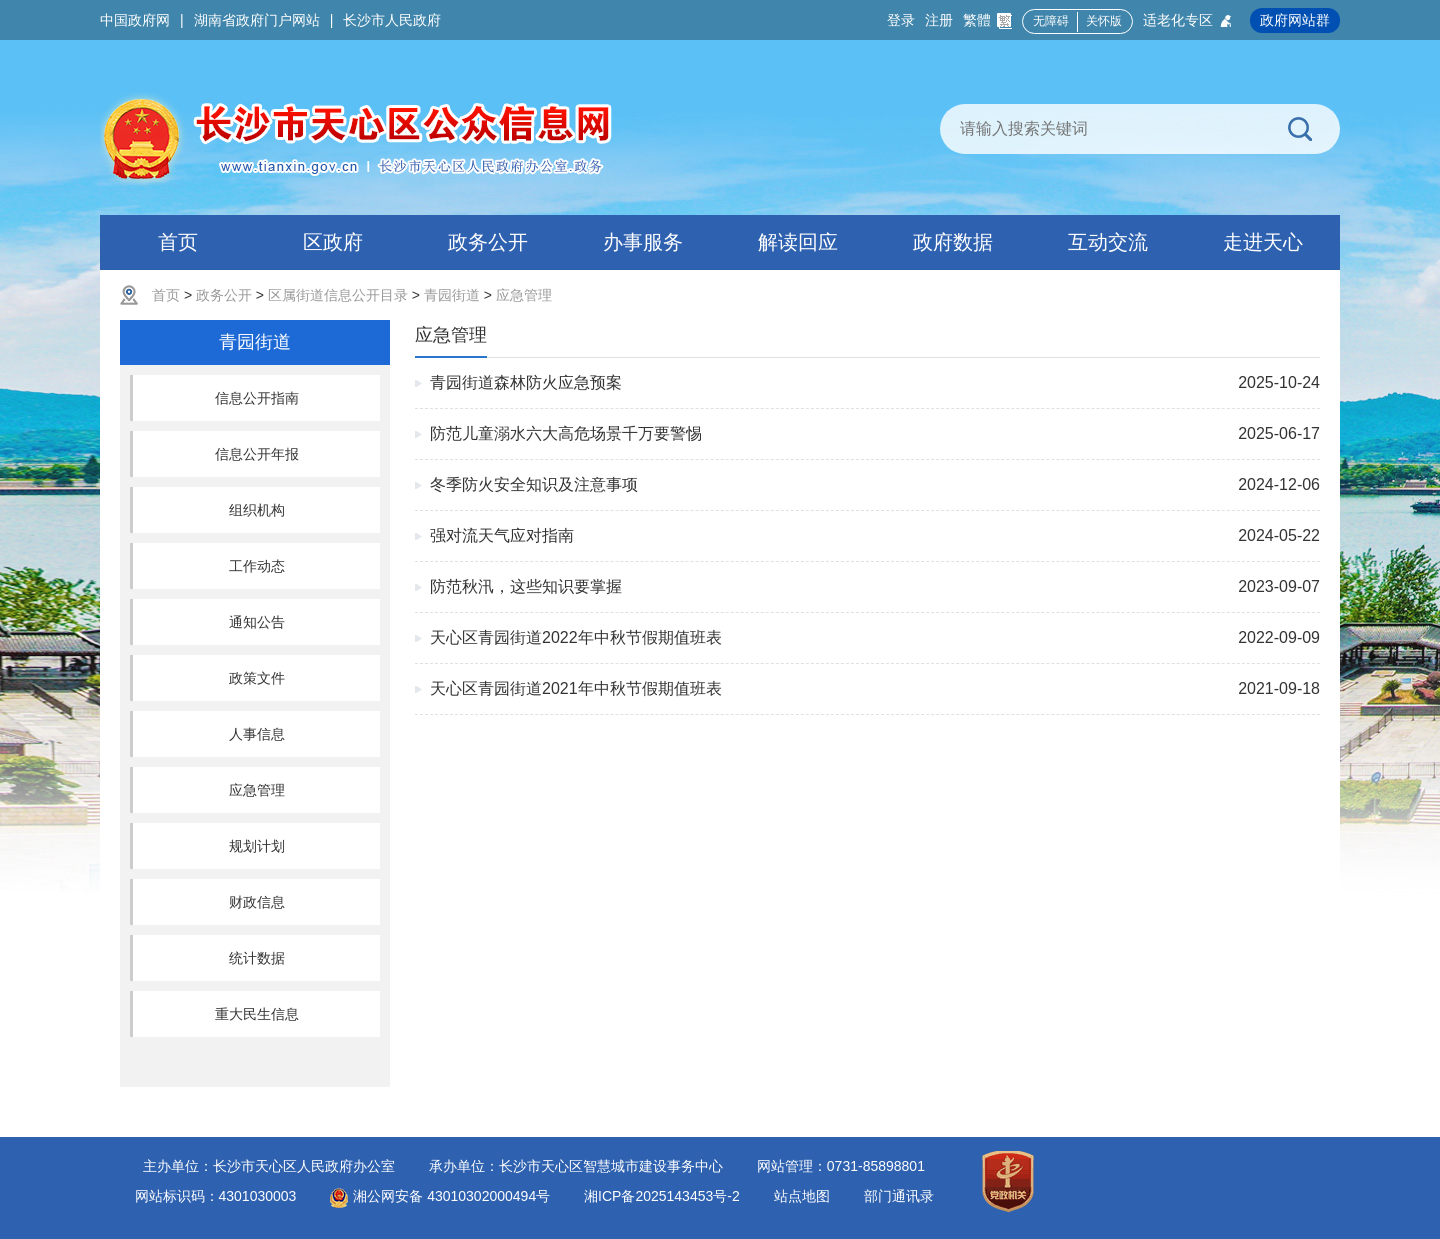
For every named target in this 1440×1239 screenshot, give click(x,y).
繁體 (987, 20)
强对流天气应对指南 (502, 535)
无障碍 (1051, 21)
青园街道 (452, 295)
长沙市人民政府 (392, 20)
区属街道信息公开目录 (338, 295)
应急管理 (524, 295)
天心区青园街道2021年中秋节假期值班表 (576, 688)
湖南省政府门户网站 (257, 20)
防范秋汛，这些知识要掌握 (526, 586)
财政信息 (257, 902)
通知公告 (257, 622)
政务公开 (224, 295)
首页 (166, 295)
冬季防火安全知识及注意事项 (534, 484)
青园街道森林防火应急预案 (526, 382)
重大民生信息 (257, 1014)
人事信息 (257, 734)
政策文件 (257, 678)
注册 (939, 20)
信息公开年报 (257, 454)
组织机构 (257, 510)
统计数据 (257, 958)
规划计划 (257, 846)
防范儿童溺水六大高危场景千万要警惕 (566, 433)
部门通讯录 (899, 1196)
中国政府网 (135, 20)
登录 (901, 20)
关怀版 (1104, 21)
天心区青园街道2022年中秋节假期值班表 (576, 637)
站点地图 (802, 1196)
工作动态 (257, 566)
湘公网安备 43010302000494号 (440, 1196)
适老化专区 (1188, 20)
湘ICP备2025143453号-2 (662, 1196)
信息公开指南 (257, 398)
